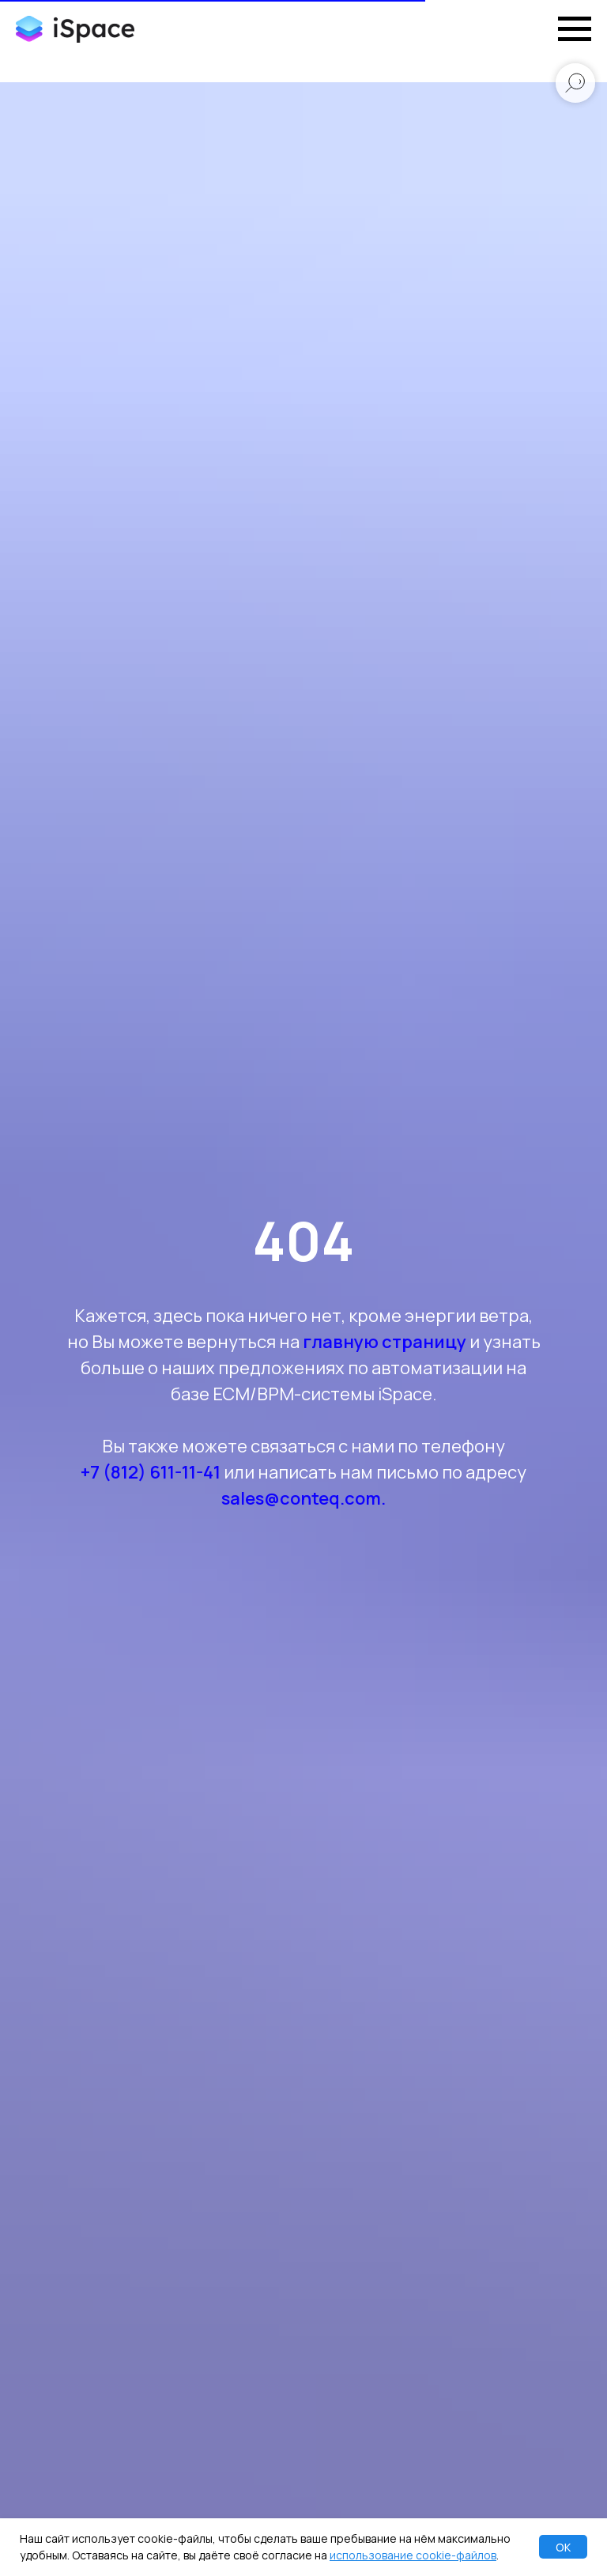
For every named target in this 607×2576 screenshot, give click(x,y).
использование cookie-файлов (413, 2555)
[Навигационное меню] (574, 29)
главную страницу (384, 1342)
